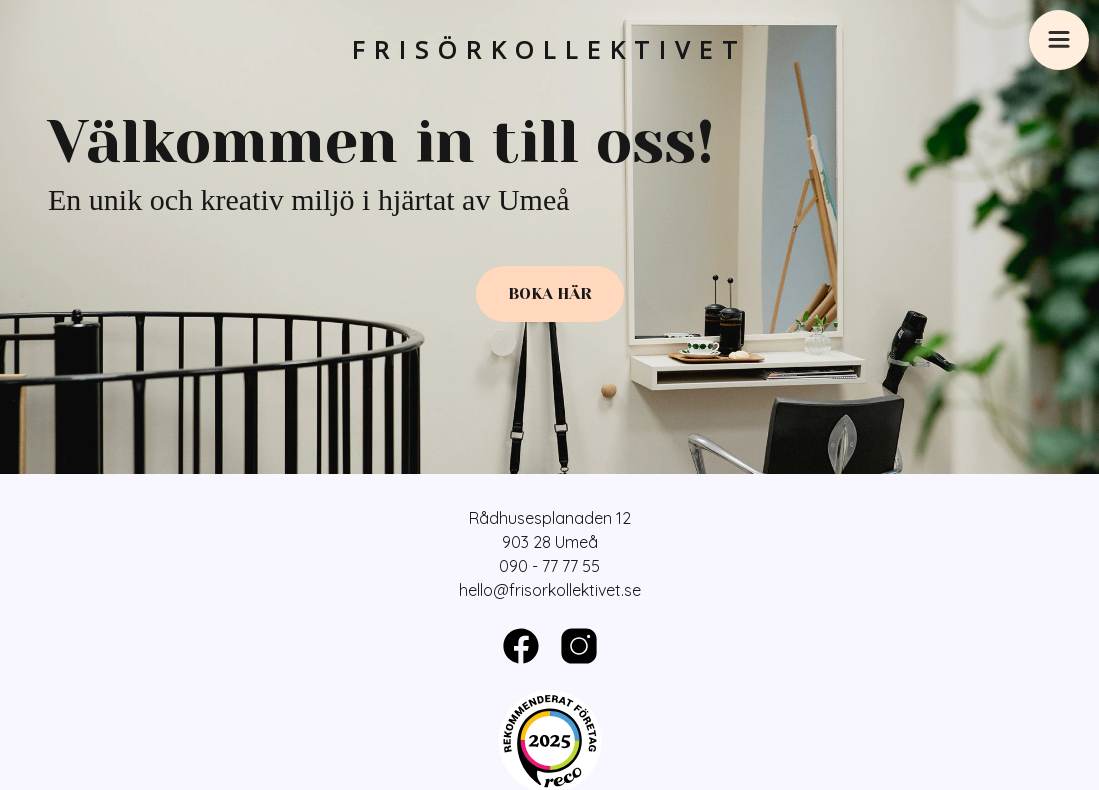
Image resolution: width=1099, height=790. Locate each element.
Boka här (550, 293)
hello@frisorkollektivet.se (550, 590)
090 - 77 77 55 (549, 566)
